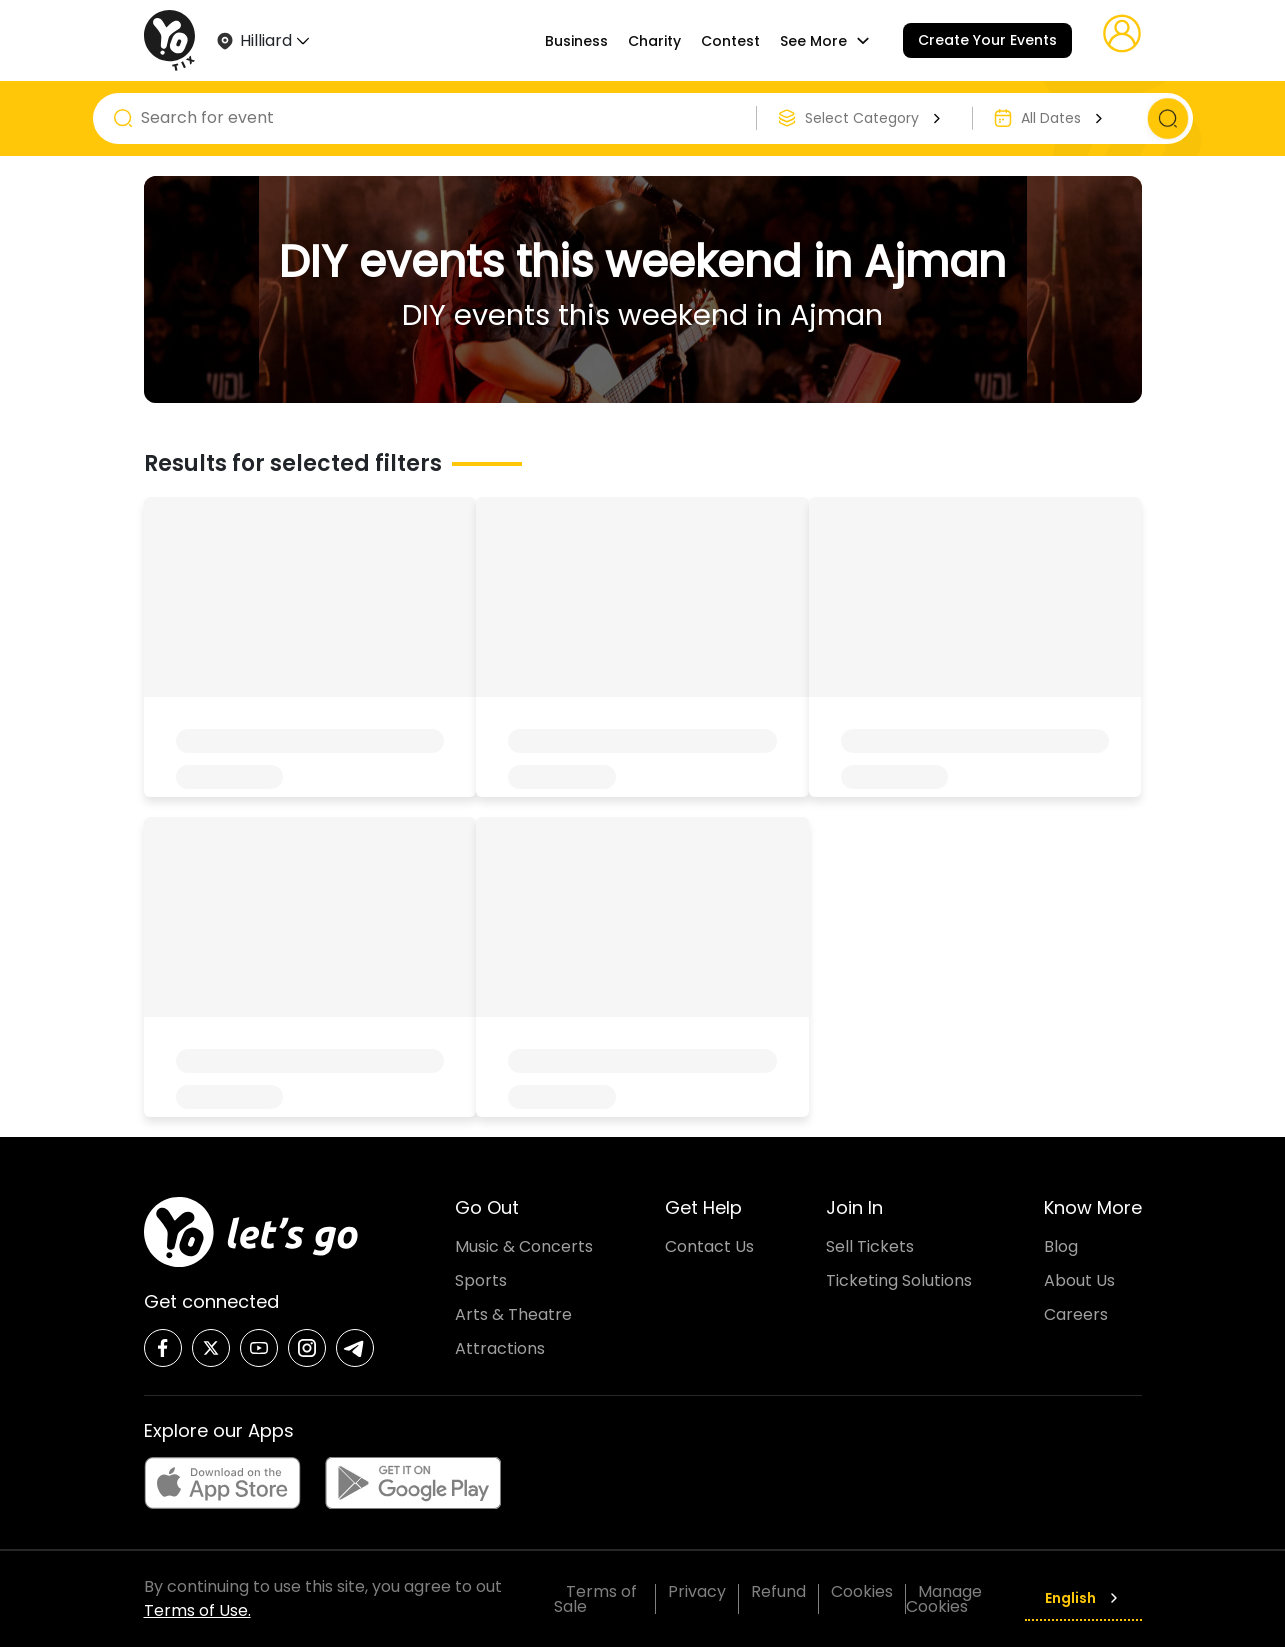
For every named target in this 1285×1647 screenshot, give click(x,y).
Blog (1061, 1246)
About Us (1079, 1280)
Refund (778, 1591)
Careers (1076, 1314)
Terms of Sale (595, 1599)
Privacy (697, 1591)
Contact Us (709, 1246)
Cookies (862, 1591)
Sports (481, 1280)
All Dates (1064, 118)
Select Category (875, 118)
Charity (654, 41)
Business (576, 41)
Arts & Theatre (513, 1314)
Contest (730, 41)
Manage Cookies (944, 1599)
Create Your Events (987, 40)
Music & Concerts (524, 1246)
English (1083, 1598)
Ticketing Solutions (899, 1280)
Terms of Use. (197, 1610)
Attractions (500, 1348)
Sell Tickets (870, 1246)
